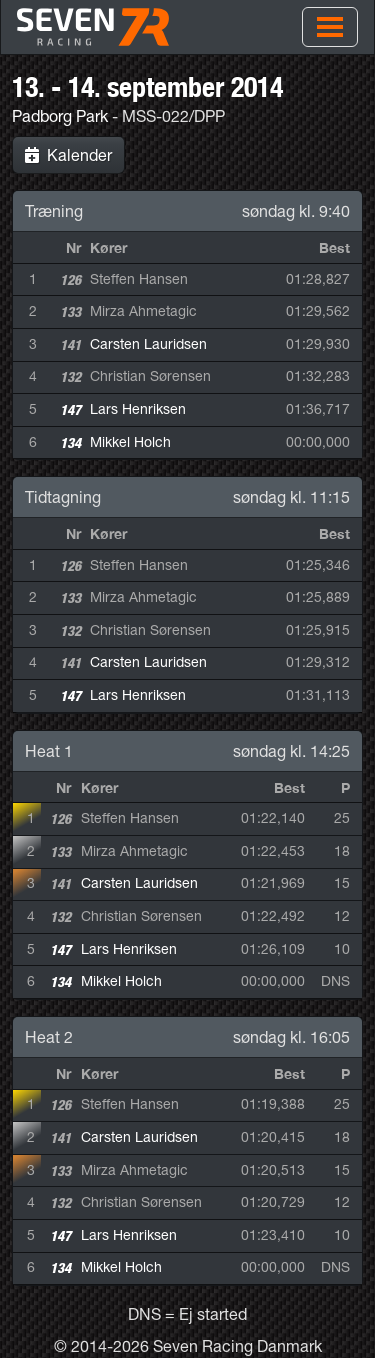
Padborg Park (60, 116)
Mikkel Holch (130, 442)
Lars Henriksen (138, 409)
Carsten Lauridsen (148, 344)
